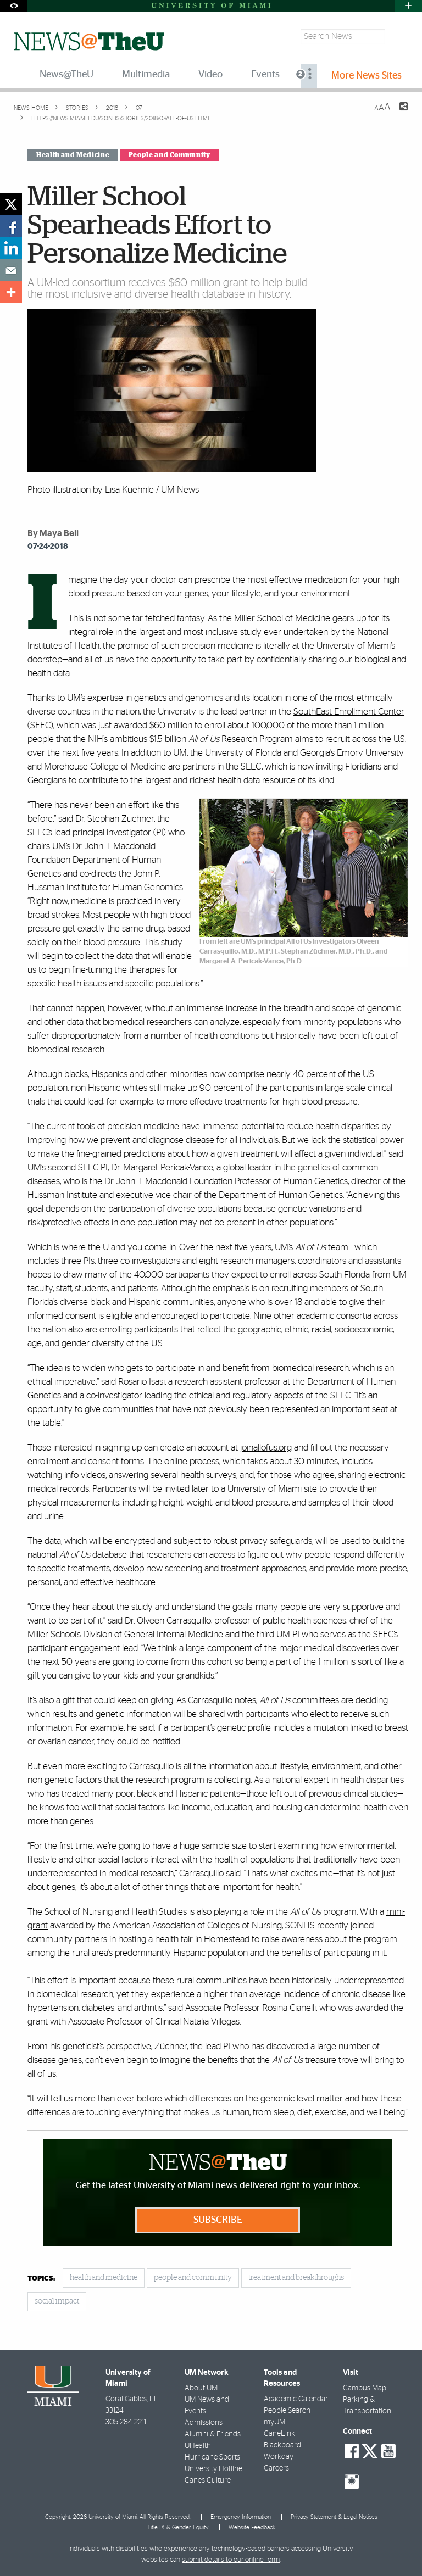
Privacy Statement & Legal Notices (334, 2517)
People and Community (169, 155)
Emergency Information (240, 2517)
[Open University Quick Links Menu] (408, 6)
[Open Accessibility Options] (13, 6)
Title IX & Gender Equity (178, 2527)
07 (138, 108)
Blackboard (282, 2445)
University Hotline (213, 2469)
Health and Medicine (72, 155)
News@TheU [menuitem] (66, 75)
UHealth (198, 2446)
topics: (41, 2278)
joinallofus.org (266, 1447)
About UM (201, 2388)
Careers (276, 2468)
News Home (31, 108)
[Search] (398, 36)
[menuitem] (309, 76)
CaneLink (279, 2434)
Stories (76, 108)
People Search (287, 2411)
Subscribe (217, 2220)
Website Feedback (252, 2527)
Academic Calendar (296, 2399)
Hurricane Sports (212, 2457)
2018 (111, 108)
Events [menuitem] (265, 75)
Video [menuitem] (210, 75)
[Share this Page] (397, 113)
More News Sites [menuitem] (366, 76)
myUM (274, 2422)
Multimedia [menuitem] (146, 75)
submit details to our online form (231, 2559)
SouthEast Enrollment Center (348, 711)
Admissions (204, 2423)
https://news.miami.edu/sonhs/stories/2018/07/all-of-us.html (121, 118)
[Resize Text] (382, 107)
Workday (278, 2457)
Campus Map (364, 2388)
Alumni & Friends (213, 2434)
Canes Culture (208, 2480)
